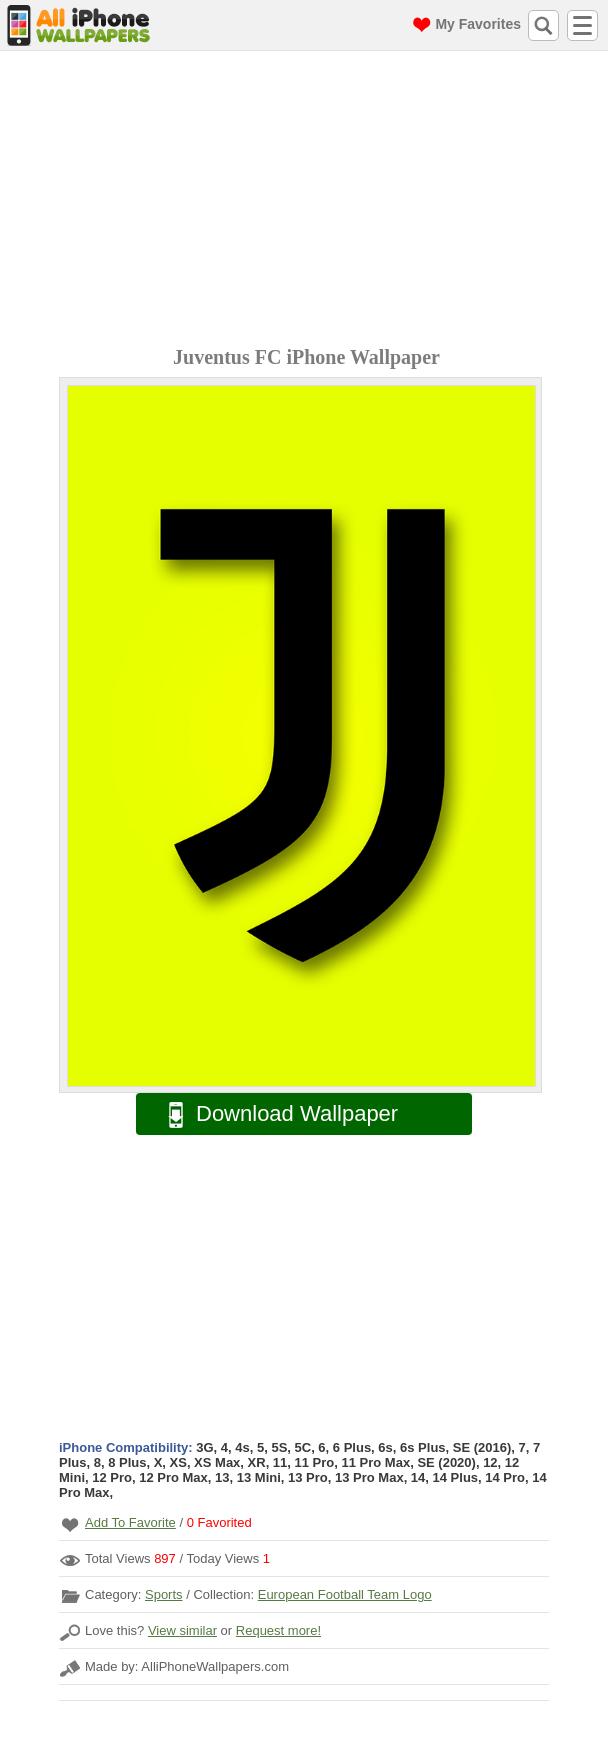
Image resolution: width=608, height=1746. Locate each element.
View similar (182, 1630)
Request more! (278, 1630)
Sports (164, 1594)
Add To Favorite (130, 1522)
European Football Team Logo (345, 1594)
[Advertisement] (309, 201)
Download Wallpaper (273, 1114)
